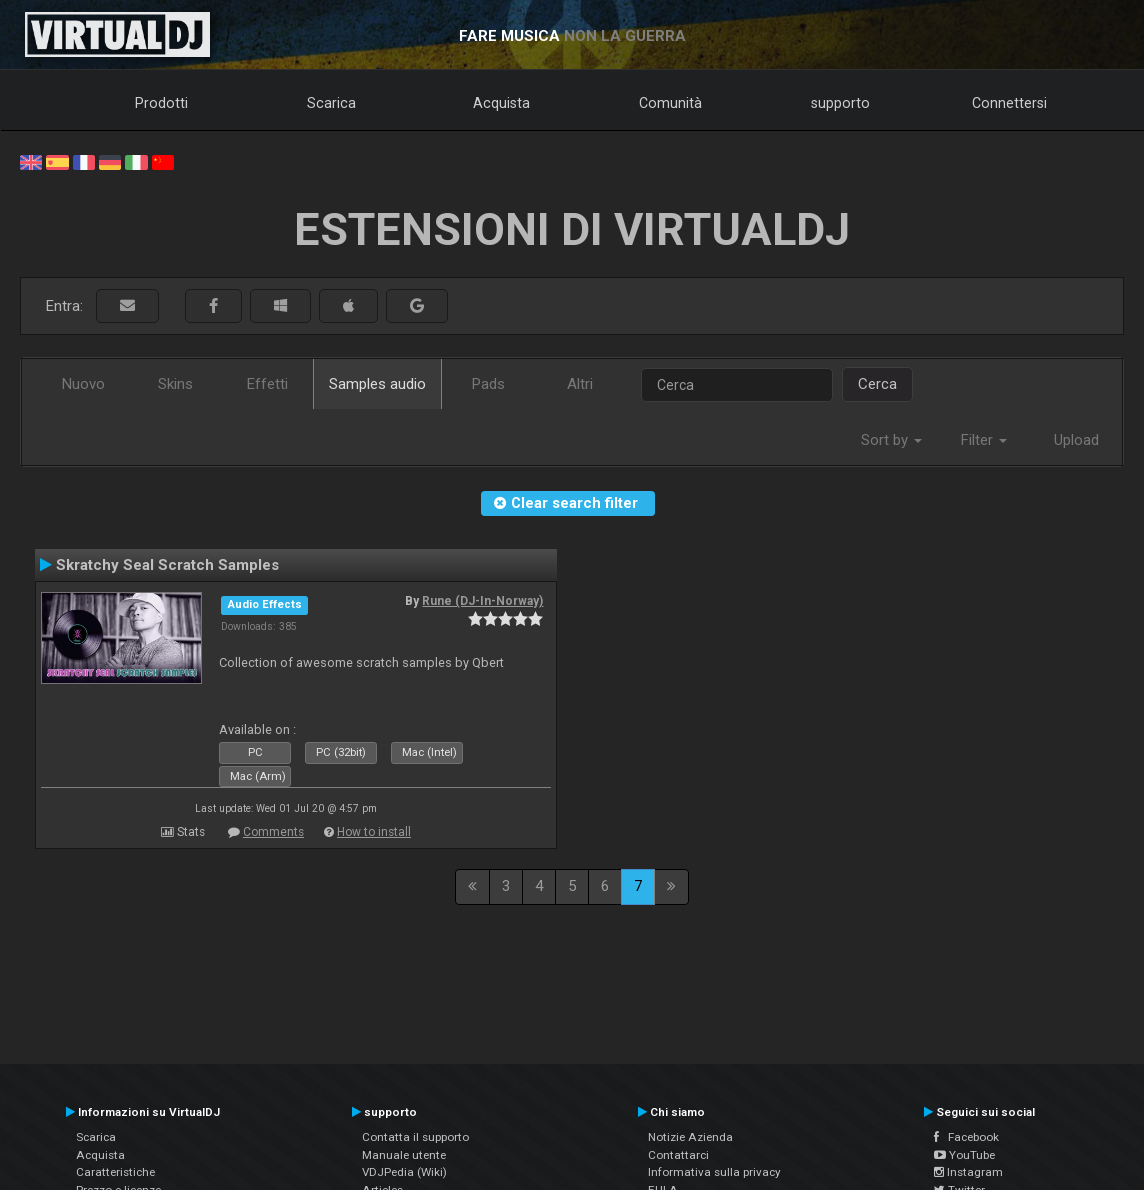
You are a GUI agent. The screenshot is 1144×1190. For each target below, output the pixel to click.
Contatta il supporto (415, 1137)
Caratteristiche (115, 1172)
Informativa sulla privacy (714, 1172)
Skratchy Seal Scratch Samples (167, 565)
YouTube (964, 1155)
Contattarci (678, 1155)
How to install (374, 832)
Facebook (966, 1137)
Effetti (267, 384)
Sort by (891, 440)
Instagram (968, 1172)
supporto (840, 103)
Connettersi (1009, 103)
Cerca (877, 384)
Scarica (331, 103)
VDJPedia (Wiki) (404, 1172)
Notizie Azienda (690, 1137)
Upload (1076, 440)
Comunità (670, 103)
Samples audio (377, 384)
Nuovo (83, 384)
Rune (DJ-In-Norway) (482, 601)
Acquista (501, 103)
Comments (273, 832)
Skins (175, 384)
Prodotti (161, 103)
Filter (984, 440)
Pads (488, 384)
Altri (580, 384)
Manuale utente (404, 1155)
